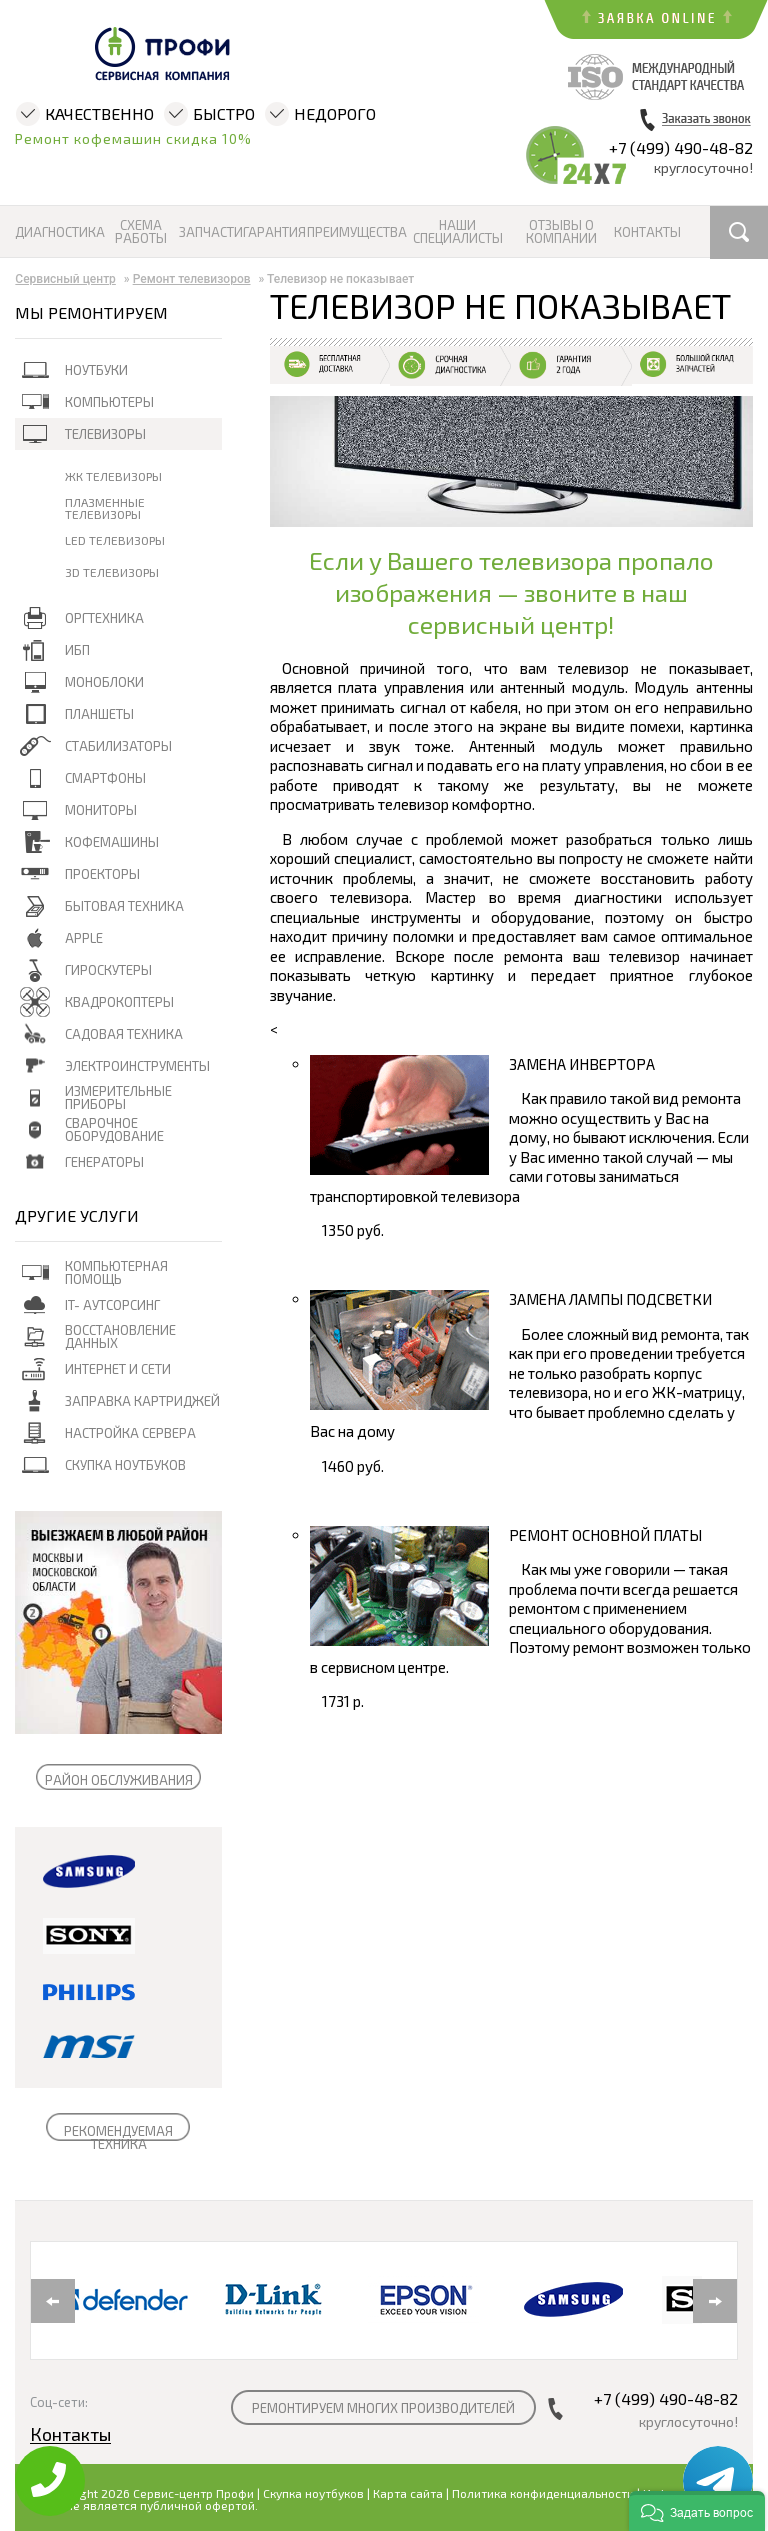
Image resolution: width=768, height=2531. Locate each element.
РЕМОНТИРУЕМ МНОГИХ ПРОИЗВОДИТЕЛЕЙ (383, 2408)
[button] (697, 2511)
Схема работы (141, 232)
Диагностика (60, 232)
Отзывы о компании (561, 232)
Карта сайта (408, 2493)
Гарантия (273, 232)
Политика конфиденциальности (543, 2493)
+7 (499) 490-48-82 (681, 147)
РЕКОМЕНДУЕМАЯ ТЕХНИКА (118, 2137)
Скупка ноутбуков (313, 2493)
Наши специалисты (458, 232)
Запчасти (210, 232)
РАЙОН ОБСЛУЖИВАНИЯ (119, 1780)
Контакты (646, 232)
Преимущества (355, 232)
